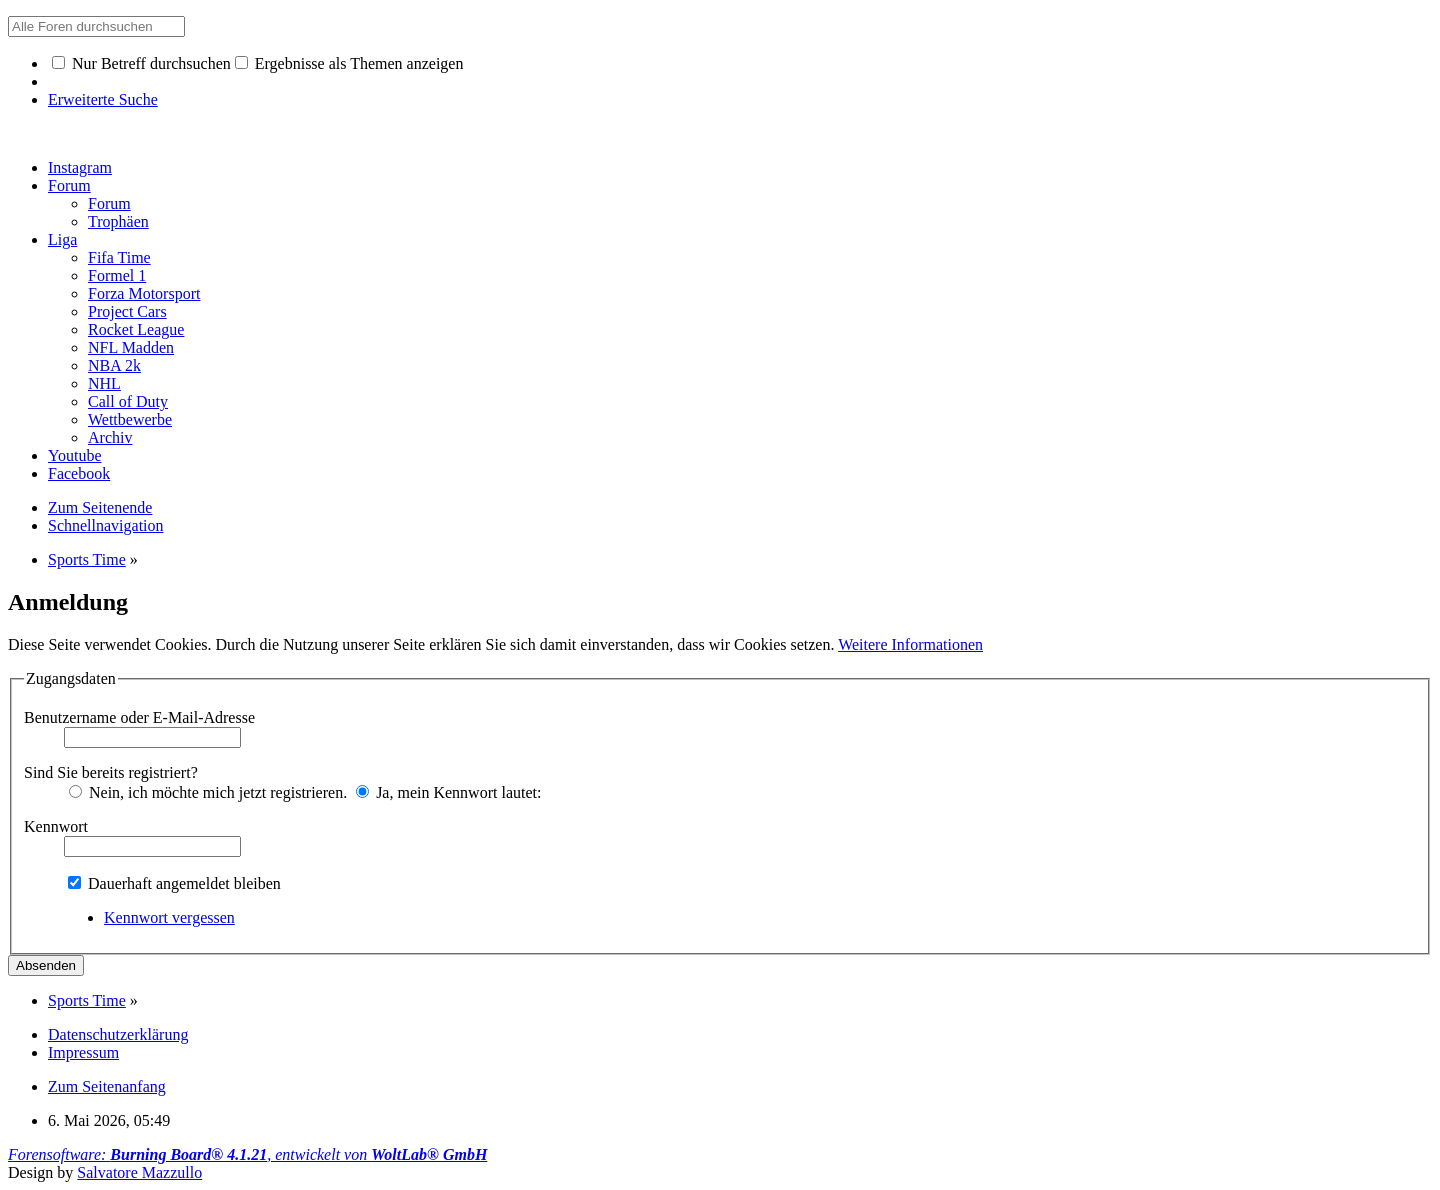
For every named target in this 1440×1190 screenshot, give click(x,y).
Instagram (80, 167)
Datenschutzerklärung (118, 1034)
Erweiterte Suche (103, 99)
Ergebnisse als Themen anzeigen (349, 63)
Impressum (83, 1052)
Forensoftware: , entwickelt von (247, 1154)
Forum (69, 185)
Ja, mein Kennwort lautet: (448, 792)
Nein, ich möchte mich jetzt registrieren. (208, 792)
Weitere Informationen (910, 644)
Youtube (75, 455)
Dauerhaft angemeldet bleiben (174, 883)
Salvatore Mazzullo (139, 1172)
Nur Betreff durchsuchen (141, 63)
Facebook (79, 473)
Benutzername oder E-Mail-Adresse (139, 717)
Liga (62, 239)
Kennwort (56, 826)
